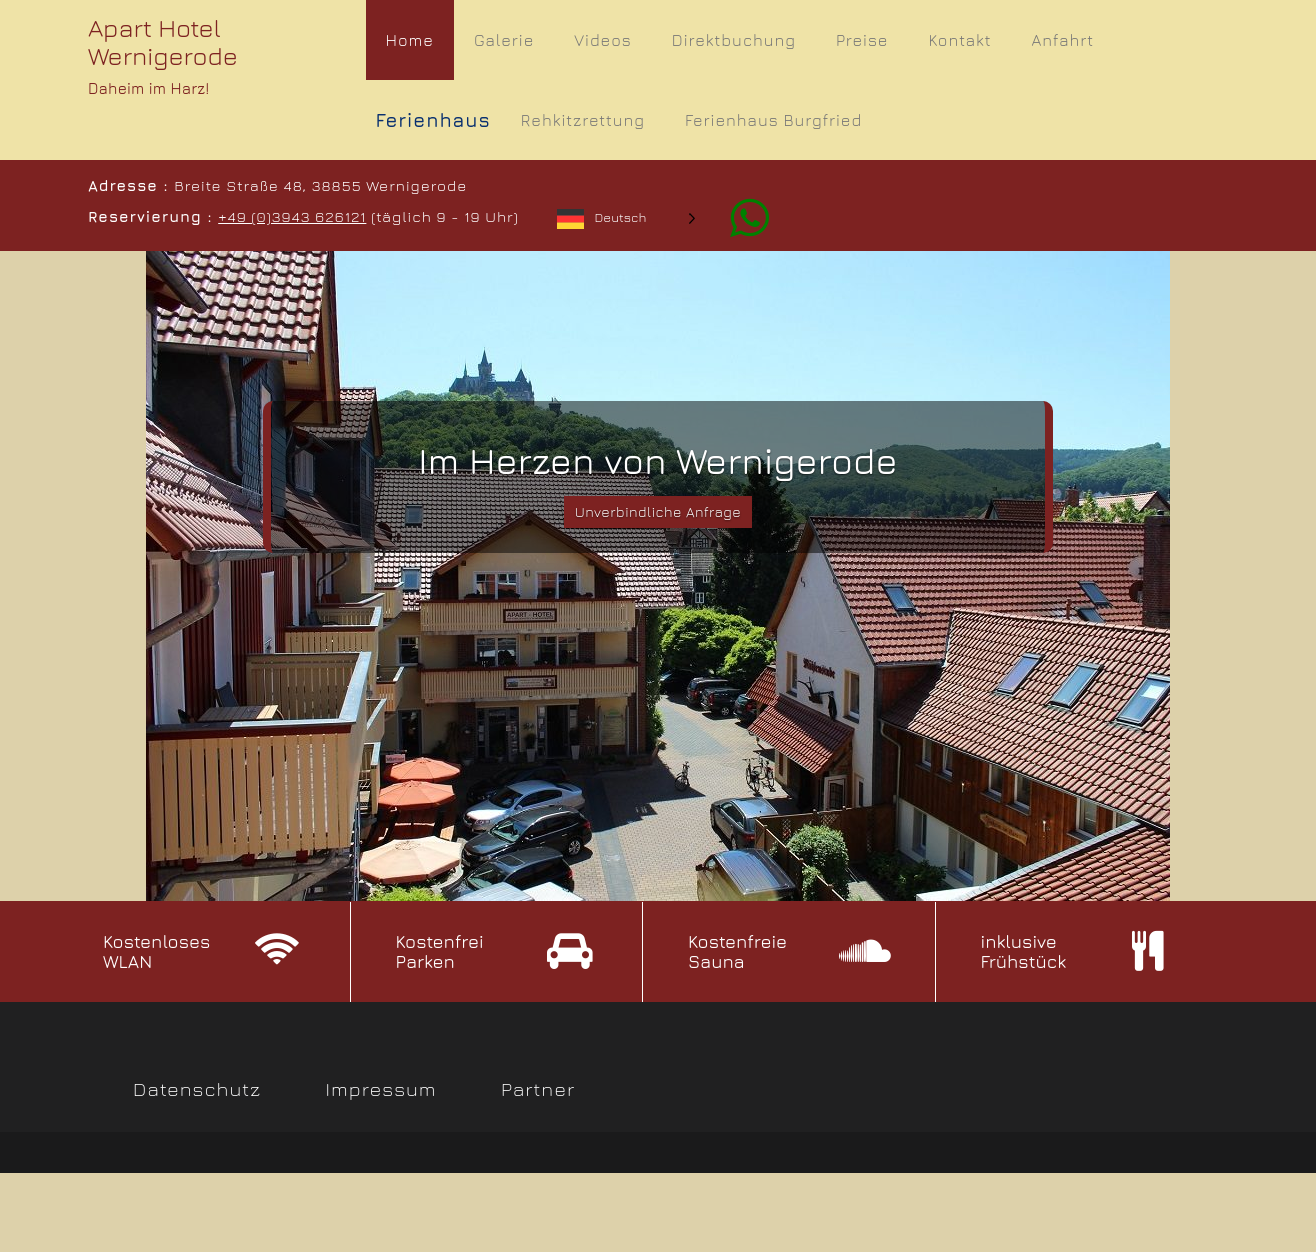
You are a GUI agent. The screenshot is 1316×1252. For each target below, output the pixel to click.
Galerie (504, 40)
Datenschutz (197, 1091)
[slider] (658, 576)
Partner (538, 1091)
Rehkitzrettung (583, 120)
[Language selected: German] (624, 217)
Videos (603, 40)
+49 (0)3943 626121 (290, 216)
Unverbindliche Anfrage (658, 514)
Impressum (381, 1091)
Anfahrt (1062, 40)
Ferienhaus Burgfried (773, 120)
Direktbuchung (734, 40)
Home (410, 40)
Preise (862, 40)
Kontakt (959, 40)
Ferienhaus (433, 120)
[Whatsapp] (736, 216)
